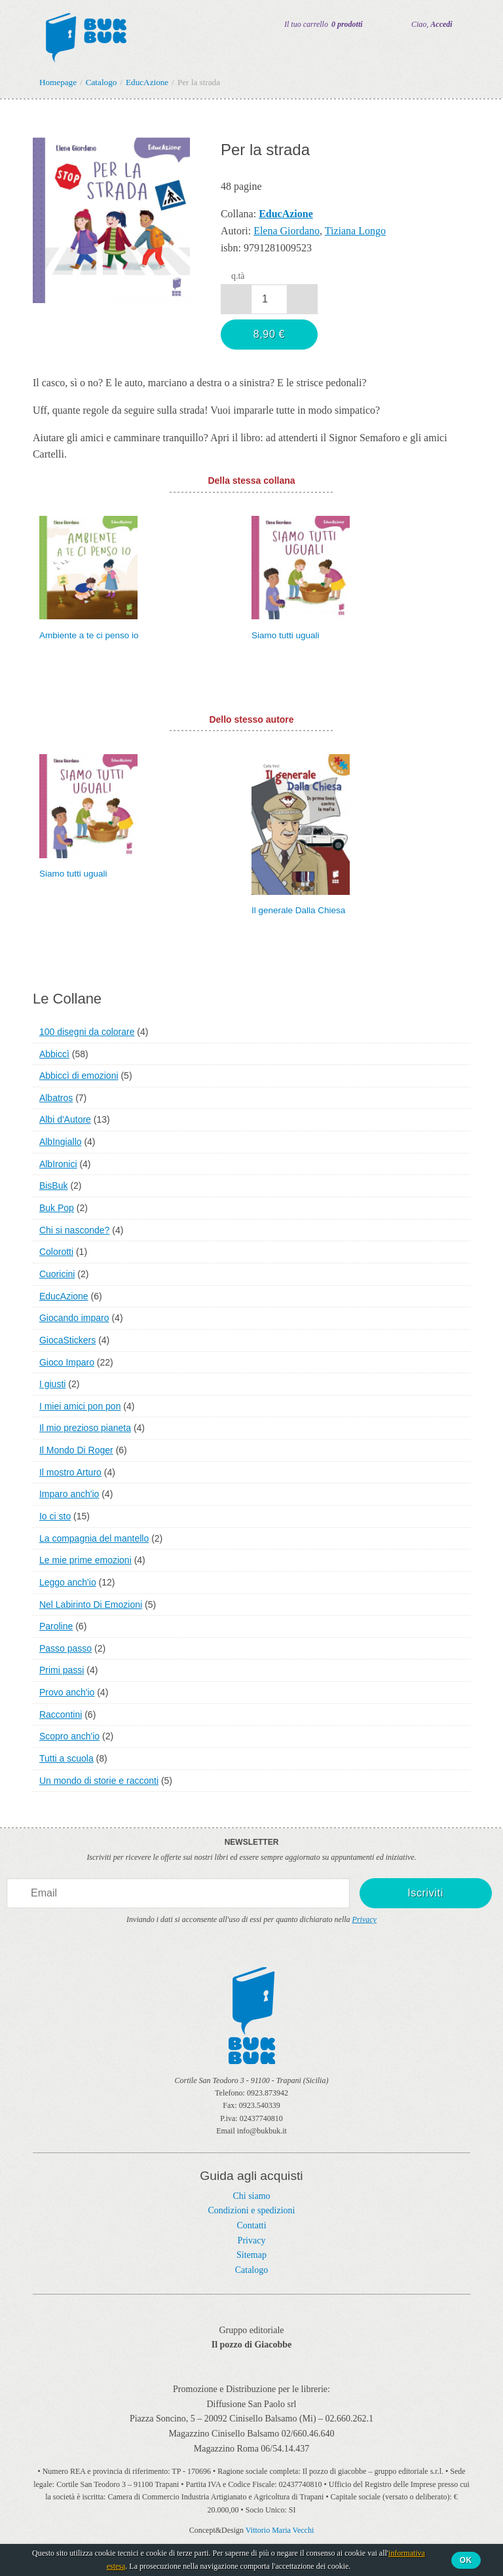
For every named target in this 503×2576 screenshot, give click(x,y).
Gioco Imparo (66, 1362)
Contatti (251, 2225)
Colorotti (56, 1251)
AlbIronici (58, 1164)
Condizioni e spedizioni (251, 2210)
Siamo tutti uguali (286, 635)
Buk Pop (56, 1208)
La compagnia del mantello (94, 1538)
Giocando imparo (74, 1318)
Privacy (364, 1919)
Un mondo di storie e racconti (98, 1780)
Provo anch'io (66, 1692)
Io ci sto (55, 1516)
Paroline (56, 1626)
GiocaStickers (67, 1340)
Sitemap (251, 2255)
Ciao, (432, 24)
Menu (18, 25)
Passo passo (65, 1648)
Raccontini (60, 1714)
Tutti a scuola (66, 1758)
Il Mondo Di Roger (76, 1450)
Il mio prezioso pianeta (85, 1428)
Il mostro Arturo (70, 1472)
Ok (466, 2560)
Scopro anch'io (69, 1736)
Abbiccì (54, 1054)
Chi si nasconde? (74, 1230)
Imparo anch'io (69, 1494)
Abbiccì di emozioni (79, 1075)
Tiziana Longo (355, 230)
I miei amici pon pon (80, 1406)
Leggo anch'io (67, 1582)
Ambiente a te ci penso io (89, 635)
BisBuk (53, 1185)
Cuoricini (57, 1274)
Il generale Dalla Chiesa (298, 910)
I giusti (52, 1384)
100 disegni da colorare (87, 1031)
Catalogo (252, 2270)
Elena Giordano (286, 230)
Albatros (56, 1098)
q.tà (238, 276)
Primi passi (61, 1670)
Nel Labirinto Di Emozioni (90, 1604)
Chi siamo (251, 2196)
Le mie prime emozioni (85, 1560)
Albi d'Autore (65, 1119)
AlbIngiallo (60, 1141)
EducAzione (63, 1296)
